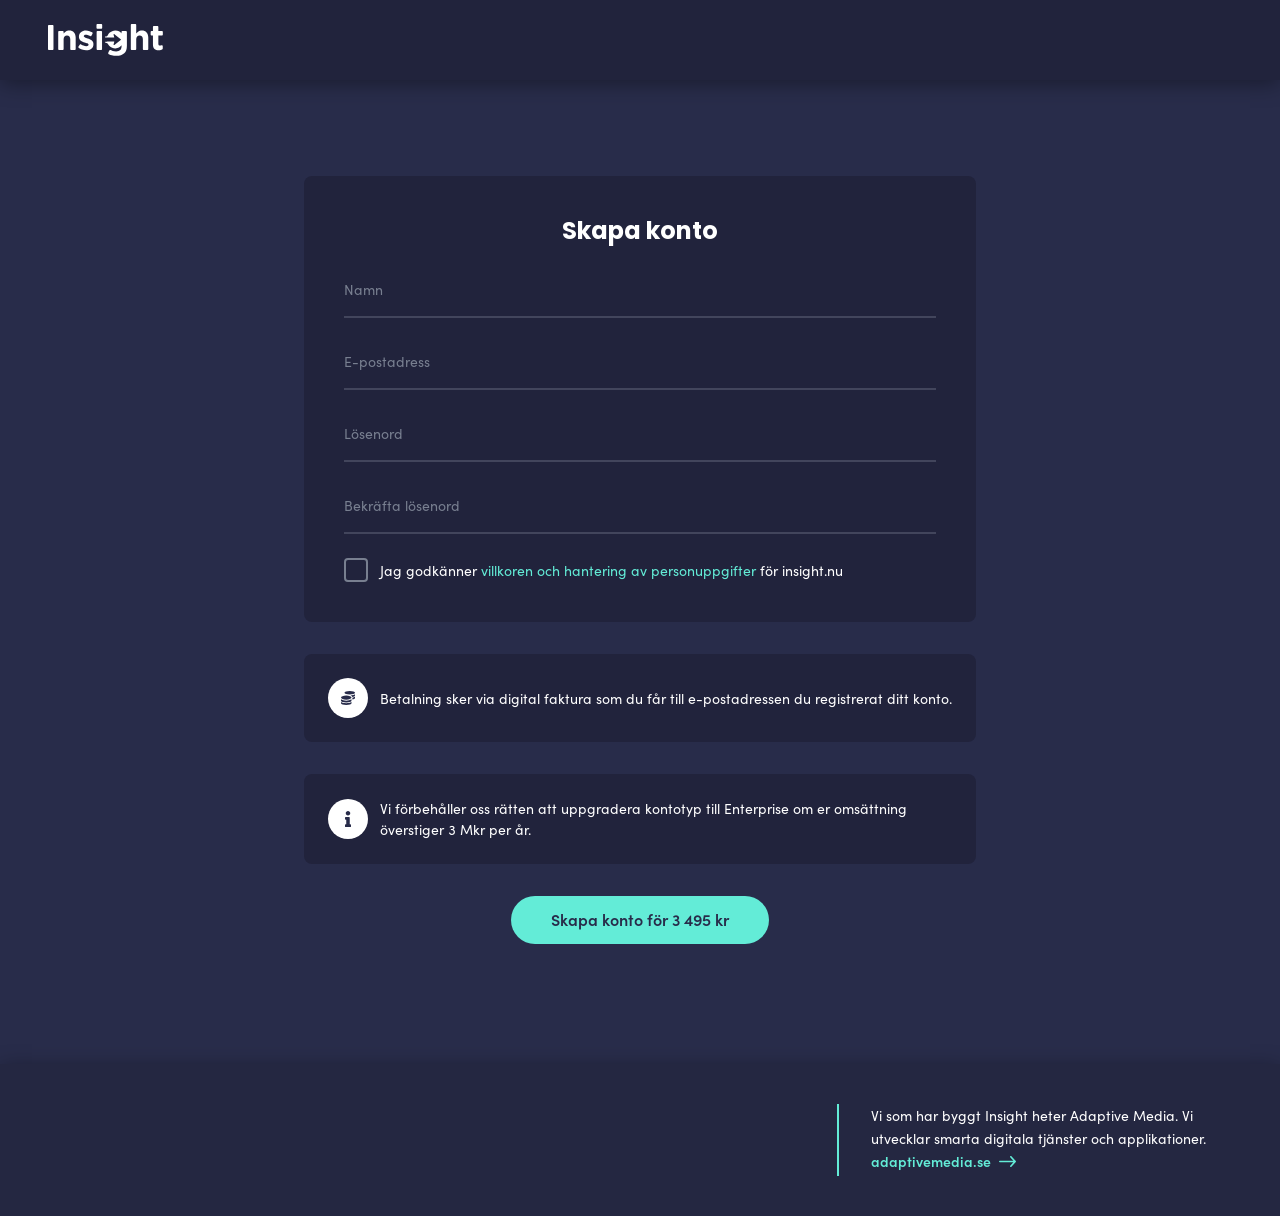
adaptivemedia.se (943, 1161)
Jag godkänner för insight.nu (611, 570)
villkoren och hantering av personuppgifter (618, 570)
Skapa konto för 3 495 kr (640, 919)
